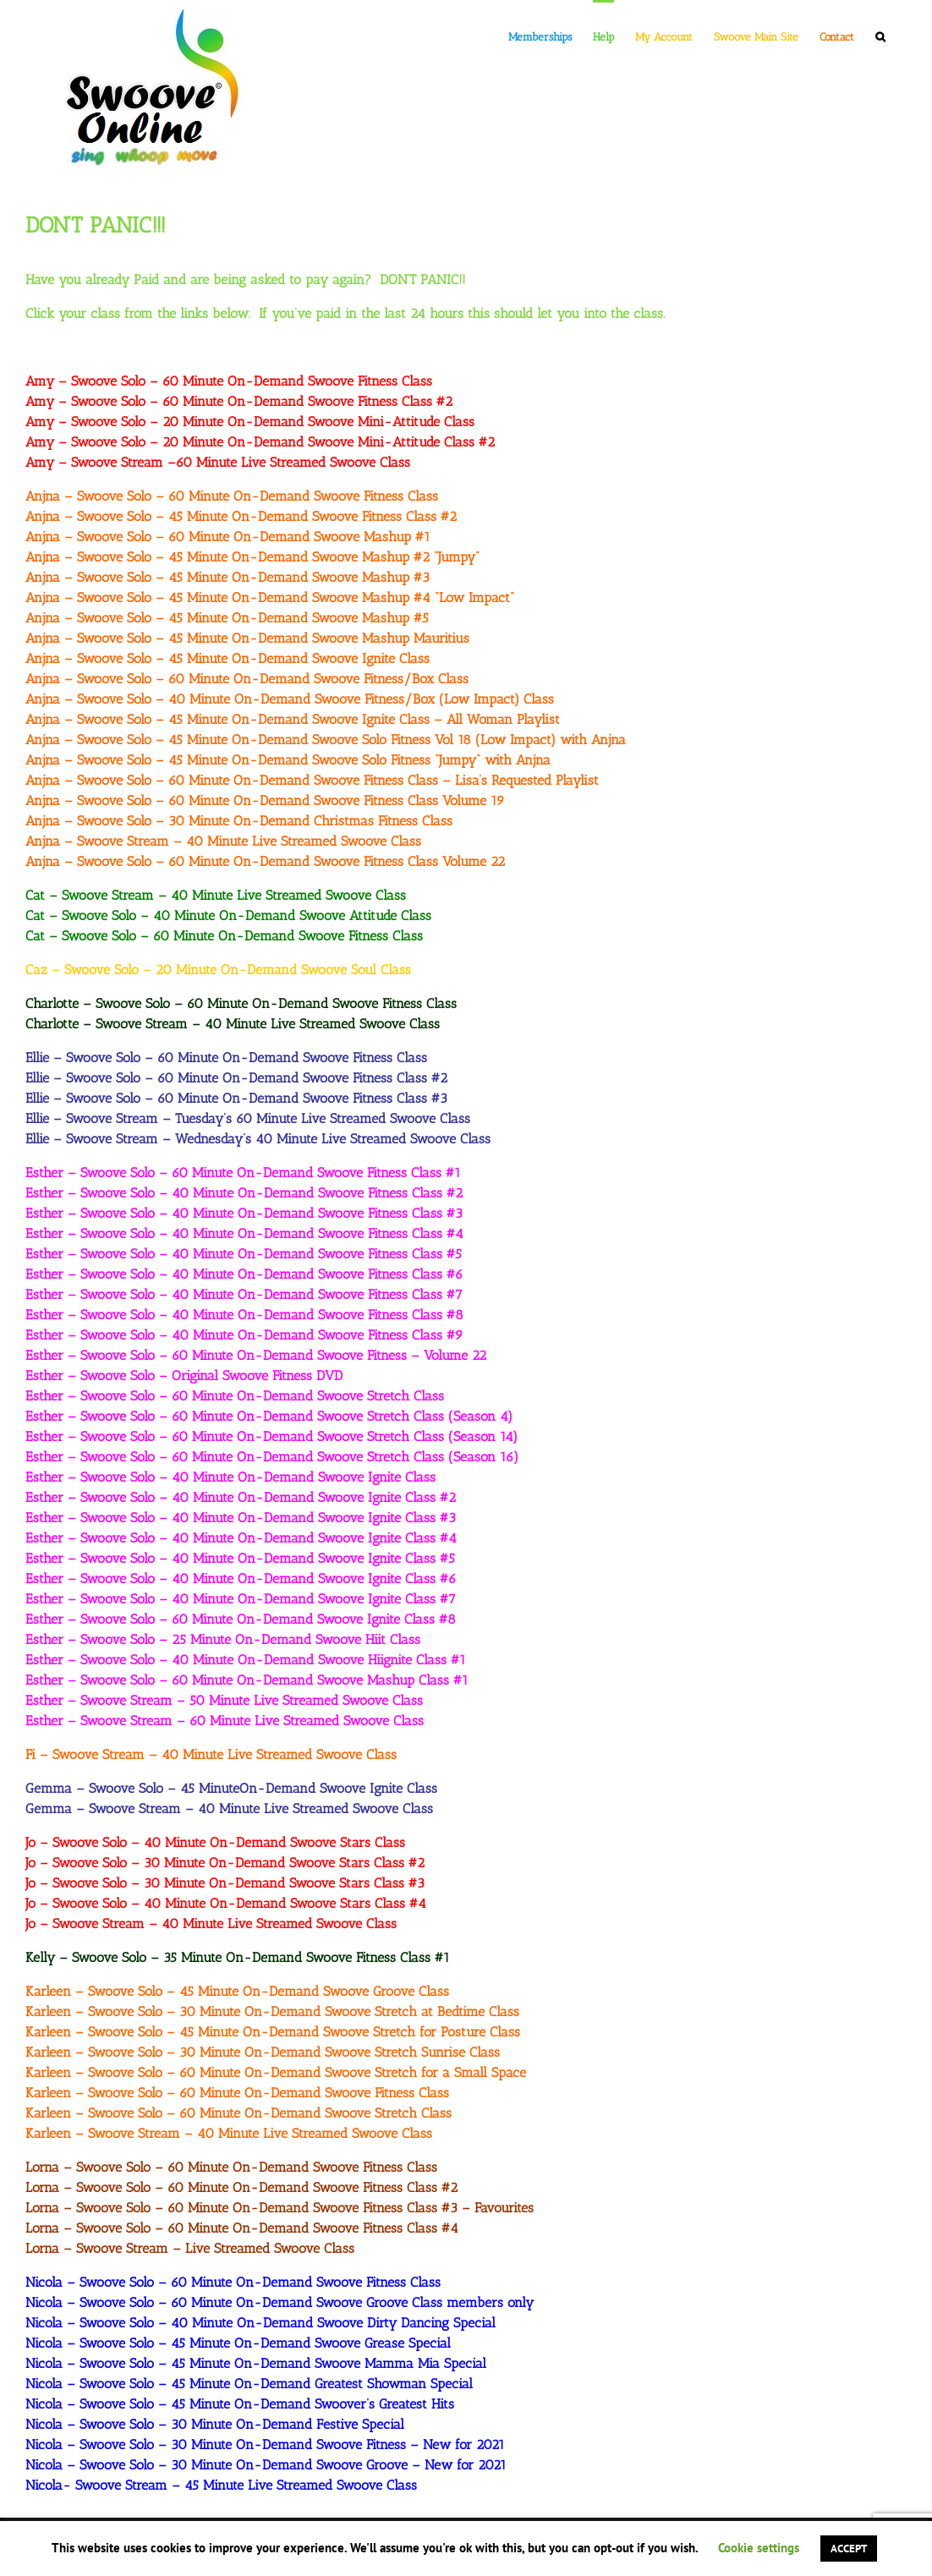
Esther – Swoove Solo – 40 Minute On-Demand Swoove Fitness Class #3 (244, 1213)
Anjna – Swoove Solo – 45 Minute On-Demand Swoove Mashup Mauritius (247, 638)
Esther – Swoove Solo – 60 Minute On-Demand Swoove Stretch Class (234, 1396)
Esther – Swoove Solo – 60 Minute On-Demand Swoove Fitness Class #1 (243, 1173)
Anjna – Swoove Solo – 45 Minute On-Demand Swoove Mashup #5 (227, 618)
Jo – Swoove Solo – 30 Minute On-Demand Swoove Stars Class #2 (225, 1863)
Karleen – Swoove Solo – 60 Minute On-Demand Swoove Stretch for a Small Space (275, 2072)
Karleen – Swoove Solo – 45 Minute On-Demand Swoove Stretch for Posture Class (272, 2032)
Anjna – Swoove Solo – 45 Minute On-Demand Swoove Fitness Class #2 (241, 516)
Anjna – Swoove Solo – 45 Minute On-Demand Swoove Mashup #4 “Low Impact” (269, 597)
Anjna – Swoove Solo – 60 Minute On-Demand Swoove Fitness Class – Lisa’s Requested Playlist (312, 780)
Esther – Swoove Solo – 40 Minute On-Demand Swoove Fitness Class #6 (244, 1274)
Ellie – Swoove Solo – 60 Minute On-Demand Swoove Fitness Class (226, 1058)
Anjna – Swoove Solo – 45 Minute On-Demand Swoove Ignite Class (227, 658)
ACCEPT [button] (849, 2548)
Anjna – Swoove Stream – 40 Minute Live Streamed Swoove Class (223, 841)
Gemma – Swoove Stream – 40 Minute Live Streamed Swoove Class (229, 1808)
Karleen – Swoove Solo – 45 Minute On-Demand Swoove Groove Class (237, 1991)
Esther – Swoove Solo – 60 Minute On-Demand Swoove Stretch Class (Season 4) (269, 1416)
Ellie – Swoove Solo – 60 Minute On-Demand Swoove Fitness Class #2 (236, 1078)
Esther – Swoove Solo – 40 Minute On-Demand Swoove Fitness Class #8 (244, 1315)
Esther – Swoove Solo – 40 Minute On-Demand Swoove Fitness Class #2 (244, 1193)
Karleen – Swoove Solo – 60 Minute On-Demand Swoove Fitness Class (237, 2093)
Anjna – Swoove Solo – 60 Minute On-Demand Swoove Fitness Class (231, 496)
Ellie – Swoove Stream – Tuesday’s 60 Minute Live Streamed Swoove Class (247, 1118)
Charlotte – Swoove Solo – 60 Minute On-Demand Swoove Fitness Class (241, 1003)
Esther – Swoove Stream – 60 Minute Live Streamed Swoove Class (224, 1721)
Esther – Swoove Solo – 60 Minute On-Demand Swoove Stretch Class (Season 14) (271, 1436)
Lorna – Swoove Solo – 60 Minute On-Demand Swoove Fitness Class (231, 2167)
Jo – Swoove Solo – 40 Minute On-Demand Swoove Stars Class (215, 1842)
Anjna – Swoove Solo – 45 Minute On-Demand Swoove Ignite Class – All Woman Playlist (292, 719)
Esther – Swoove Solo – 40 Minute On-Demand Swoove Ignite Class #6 (241, 1578)
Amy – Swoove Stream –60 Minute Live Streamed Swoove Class (217, 462)
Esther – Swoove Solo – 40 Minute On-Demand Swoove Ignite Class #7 (240, 1599)
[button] (880, 35)
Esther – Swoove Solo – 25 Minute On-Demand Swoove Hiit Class (222, 1639)
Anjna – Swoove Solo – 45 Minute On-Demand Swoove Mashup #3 (227, 577)
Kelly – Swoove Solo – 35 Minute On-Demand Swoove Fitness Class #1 (237, 1957)
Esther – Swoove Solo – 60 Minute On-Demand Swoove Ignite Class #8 (240, 1619)
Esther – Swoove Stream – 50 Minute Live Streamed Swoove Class (224, 1700)
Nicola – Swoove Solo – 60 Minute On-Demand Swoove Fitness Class (233, 2282)
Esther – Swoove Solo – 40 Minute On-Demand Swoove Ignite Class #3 (240, 1518)
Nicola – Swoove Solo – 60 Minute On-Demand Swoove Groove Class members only (279, 2302)
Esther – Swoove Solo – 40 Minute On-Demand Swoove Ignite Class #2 (240, 1497)
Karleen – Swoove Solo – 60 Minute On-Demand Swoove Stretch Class (238, 2113)
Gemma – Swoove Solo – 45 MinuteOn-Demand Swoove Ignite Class (231, 1788)
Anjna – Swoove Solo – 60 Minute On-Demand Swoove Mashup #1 (227, 537)
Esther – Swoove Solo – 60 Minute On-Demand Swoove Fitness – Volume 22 (255, 1355)
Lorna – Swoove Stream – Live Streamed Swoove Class (189, 2248)
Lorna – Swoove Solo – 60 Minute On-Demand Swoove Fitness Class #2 (241, 2187)
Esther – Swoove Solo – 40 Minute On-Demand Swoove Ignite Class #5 (240, 1558)
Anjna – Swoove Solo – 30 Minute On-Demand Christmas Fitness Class (238, 821)
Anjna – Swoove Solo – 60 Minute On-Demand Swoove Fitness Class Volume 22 (265, 861)
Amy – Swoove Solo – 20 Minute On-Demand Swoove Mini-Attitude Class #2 (260, 442)
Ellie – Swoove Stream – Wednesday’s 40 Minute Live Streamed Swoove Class (258, 1139)
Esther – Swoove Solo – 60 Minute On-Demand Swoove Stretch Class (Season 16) (271, 1457)
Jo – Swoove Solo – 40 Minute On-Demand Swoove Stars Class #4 (225, 1903)
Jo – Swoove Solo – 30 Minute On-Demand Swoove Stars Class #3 (225, 1883)
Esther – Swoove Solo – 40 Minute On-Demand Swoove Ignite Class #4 (241, 1538)
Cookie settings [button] (758, 2548)
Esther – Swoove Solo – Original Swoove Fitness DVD (184, 1375)
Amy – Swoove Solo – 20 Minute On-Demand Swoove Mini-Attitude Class (249, 422)
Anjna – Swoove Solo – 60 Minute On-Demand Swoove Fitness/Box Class (247, 679)
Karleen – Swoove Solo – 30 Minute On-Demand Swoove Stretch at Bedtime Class (272, 2011)
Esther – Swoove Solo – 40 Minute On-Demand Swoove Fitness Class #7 (244, 1294)
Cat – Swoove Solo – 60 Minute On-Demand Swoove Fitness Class (224, 936)
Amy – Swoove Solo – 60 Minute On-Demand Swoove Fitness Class (228, 381)
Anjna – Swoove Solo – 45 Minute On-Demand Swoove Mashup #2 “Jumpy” (252, 557)
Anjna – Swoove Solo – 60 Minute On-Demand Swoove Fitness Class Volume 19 (265, 800)
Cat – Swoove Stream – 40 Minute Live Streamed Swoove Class (215, 895)
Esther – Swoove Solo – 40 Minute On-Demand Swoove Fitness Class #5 (243, 1254)
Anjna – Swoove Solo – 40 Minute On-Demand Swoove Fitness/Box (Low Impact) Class (289, 699)
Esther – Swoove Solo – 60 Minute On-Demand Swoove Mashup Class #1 (247, 1680)
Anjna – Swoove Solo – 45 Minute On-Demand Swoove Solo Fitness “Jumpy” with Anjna (288, 760)
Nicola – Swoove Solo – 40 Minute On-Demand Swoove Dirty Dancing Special (260, 2323)
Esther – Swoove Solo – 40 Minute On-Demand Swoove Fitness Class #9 (244, 1335)
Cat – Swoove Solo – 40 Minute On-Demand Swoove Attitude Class (228, 915)
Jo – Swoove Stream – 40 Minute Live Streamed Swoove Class (211, 1924)
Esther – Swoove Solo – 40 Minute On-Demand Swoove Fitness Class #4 (244, 1233)
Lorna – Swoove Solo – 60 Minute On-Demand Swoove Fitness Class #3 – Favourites (279, 2208)
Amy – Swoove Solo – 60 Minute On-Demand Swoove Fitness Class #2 (238, 401)
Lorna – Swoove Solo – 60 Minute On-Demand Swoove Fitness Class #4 (241, 2228)
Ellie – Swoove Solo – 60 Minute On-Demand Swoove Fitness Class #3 (236, 1098)
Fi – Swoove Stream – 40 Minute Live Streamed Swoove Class (211, 1754)
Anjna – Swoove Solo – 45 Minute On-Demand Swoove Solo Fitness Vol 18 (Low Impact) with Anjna (325, 740)
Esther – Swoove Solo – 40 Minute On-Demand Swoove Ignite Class (230, 1477)
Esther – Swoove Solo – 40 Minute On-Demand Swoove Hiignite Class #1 (245, 1660)
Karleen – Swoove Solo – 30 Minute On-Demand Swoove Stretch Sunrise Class (262, 2052)
